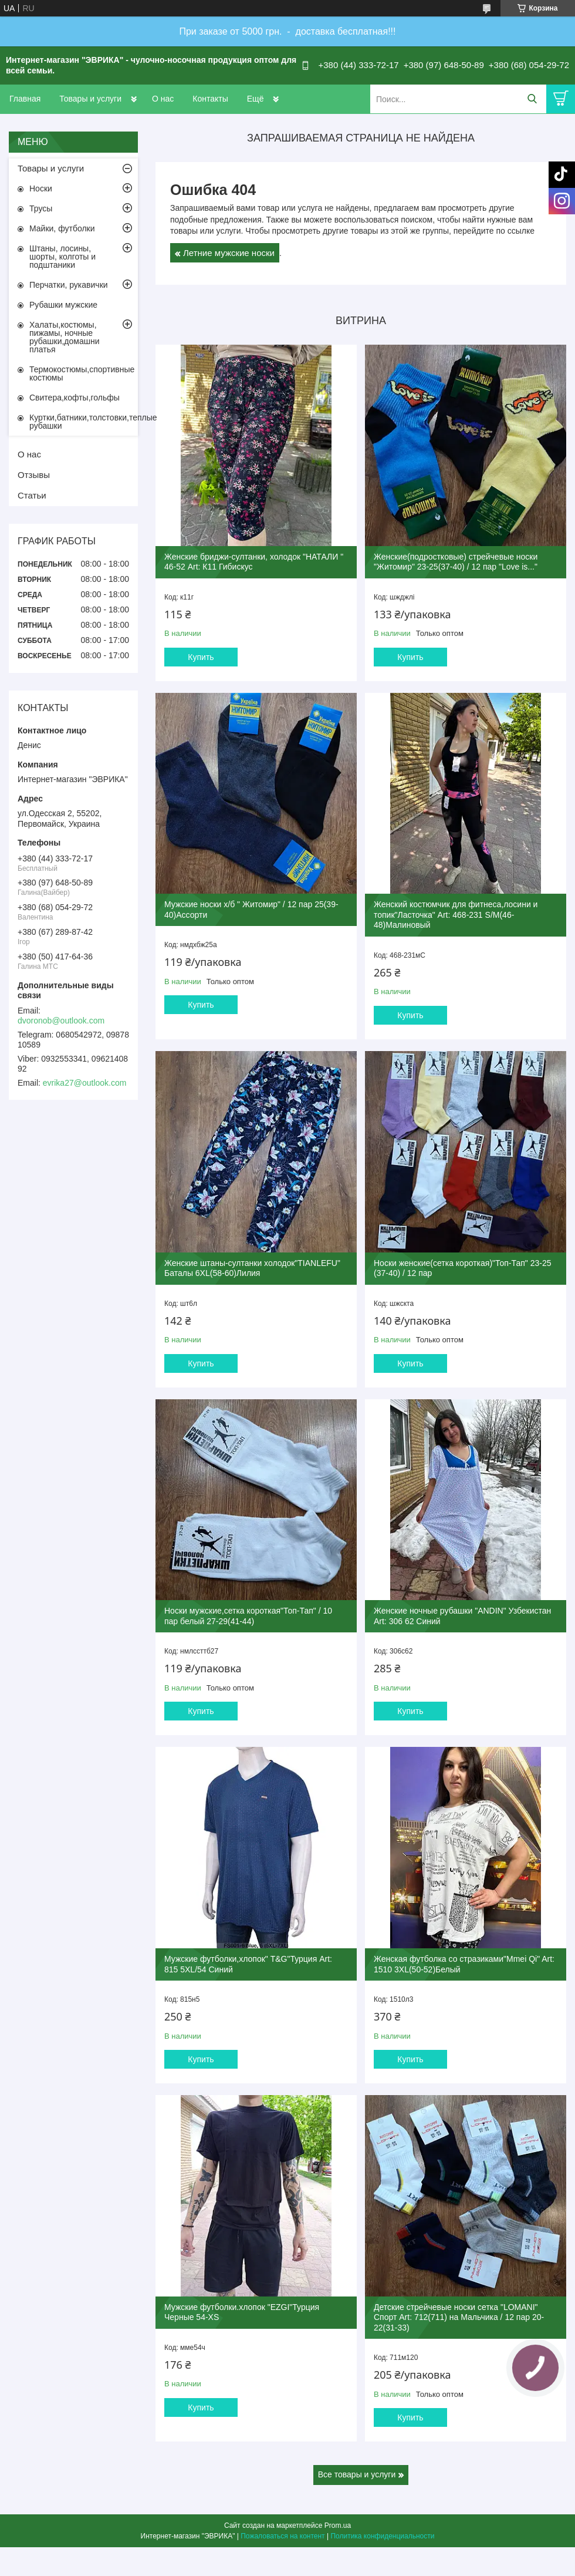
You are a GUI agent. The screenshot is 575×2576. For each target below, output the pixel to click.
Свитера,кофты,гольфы (74, 397)
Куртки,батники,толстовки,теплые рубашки (83, 421)
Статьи (32, 495)
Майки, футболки (62, 228)
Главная (24, 98)
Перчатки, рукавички (68, 284)
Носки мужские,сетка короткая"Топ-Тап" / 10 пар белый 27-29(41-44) (248, 1616)
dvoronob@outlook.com (61, 1020)
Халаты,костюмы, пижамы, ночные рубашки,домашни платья (64, 337)
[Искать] (532, 99)
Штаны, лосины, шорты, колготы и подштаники (62, 257)
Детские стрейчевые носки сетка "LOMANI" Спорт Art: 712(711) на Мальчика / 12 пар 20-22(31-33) (459, 2317)
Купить (201, 657)
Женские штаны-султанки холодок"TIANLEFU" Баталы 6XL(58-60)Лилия (252, 1268)
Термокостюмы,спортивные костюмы (81, 373)
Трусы (40, 208)
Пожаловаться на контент (282, 2536)
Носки (40, 188)
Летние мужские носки (229, 253)
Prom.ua (337, 2525)
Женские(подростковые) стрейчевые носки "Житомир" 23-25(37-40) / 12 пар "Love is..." (455, 562)
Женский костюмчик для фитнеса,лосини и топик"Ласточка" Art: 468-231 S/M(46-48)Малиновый (455, 915)
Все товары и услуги (357, 2474)
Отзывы (34, 475)
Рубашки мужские (63, 304)
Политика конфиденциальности (382, 2536)
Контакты (210, 98)
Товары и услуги (90, 98)
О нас (163, 98)
